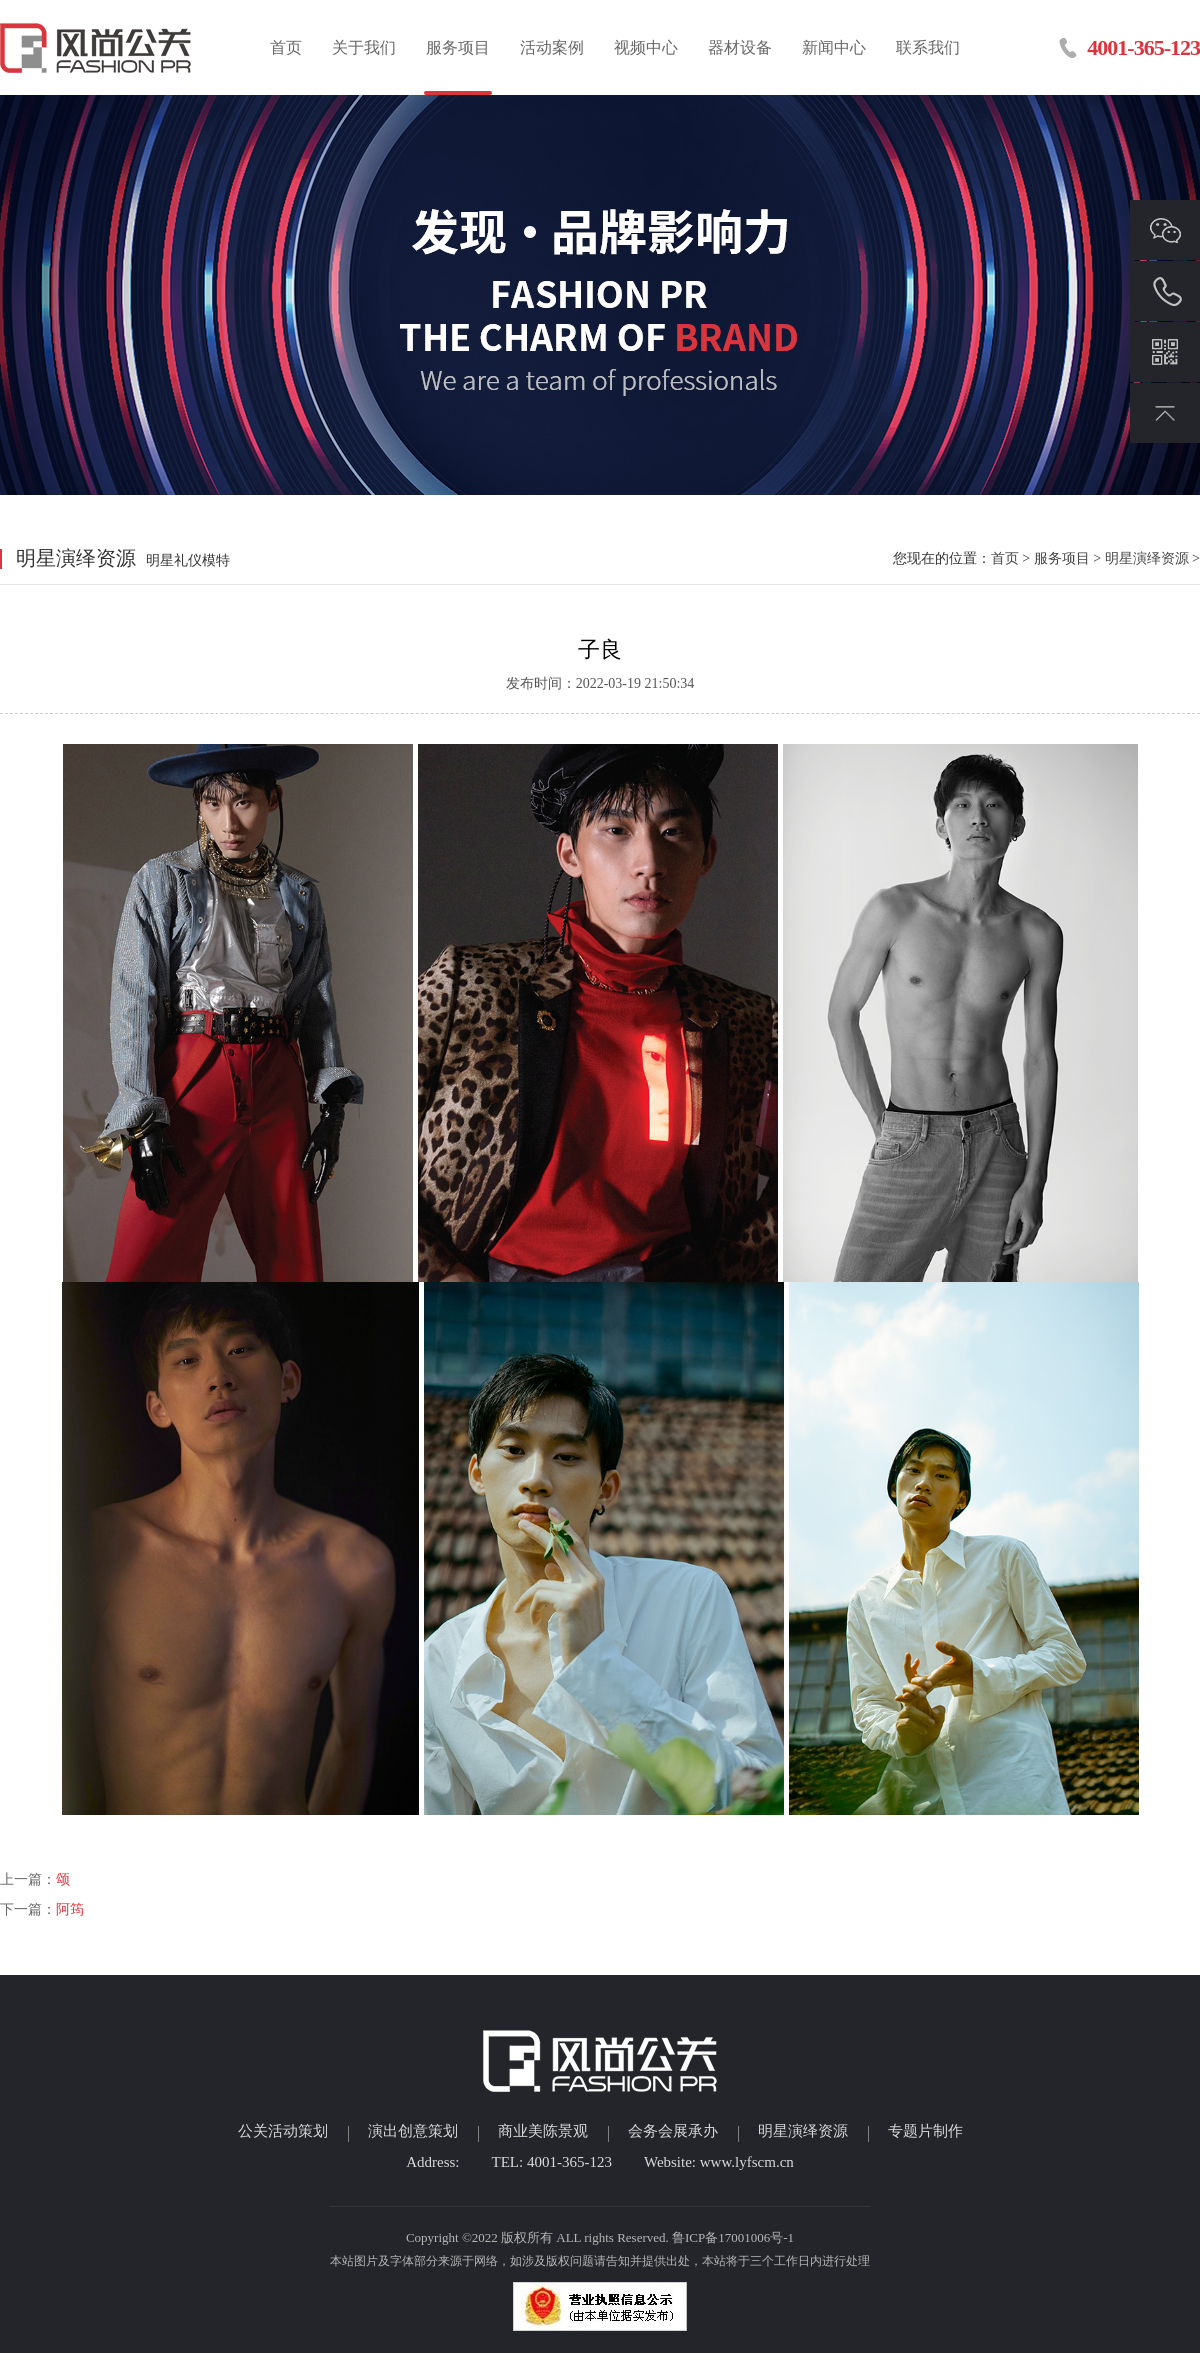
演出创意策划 (413, 2131)
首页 (286, 47)
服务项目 (458, 47)
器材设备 (740, 47)
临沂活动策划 (97, 47)
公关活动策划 (283, 2131)
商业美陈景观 (543, 2131)
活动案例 (552, 47)
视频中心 (646, 47)
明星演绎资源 (1147, 558)
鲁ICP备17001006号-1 (733, 2237)
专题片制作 (925, 2131)
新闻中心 (834, 47)
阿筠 (70, 1909)
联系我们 (928, 47)
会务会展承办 (673, 2131)
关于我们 (364, 47)
